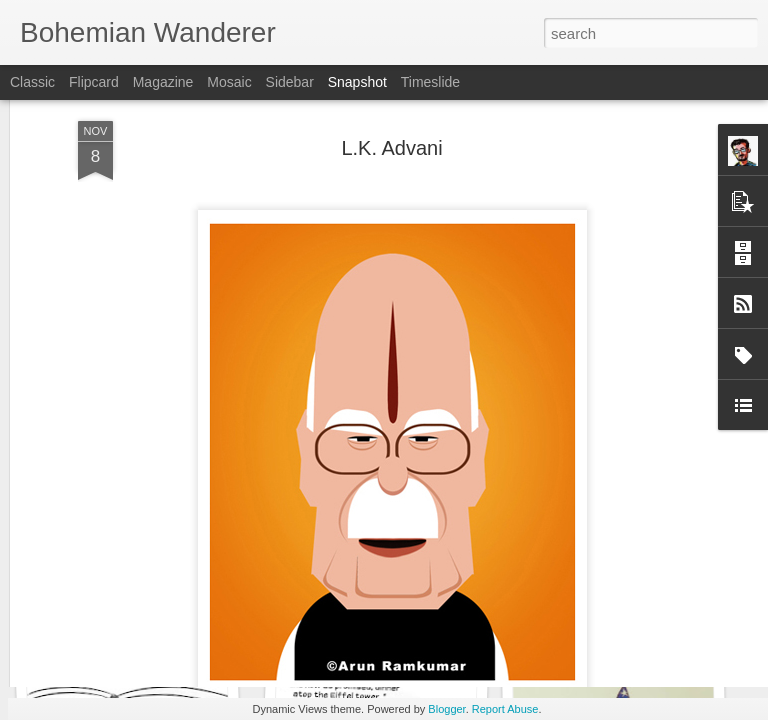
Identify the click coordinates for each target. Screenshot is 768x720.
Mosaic (229, 82)
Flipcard (94, 82)
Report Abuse (505, 709)
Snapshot (357, 82)
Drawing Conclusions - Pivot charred (416, 629)
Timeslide (430, 82)
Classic (32, 82)
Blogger (446, 709)
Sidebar (290, 82)
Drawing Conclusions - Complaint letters (185, 629)
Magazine (163, 82)
